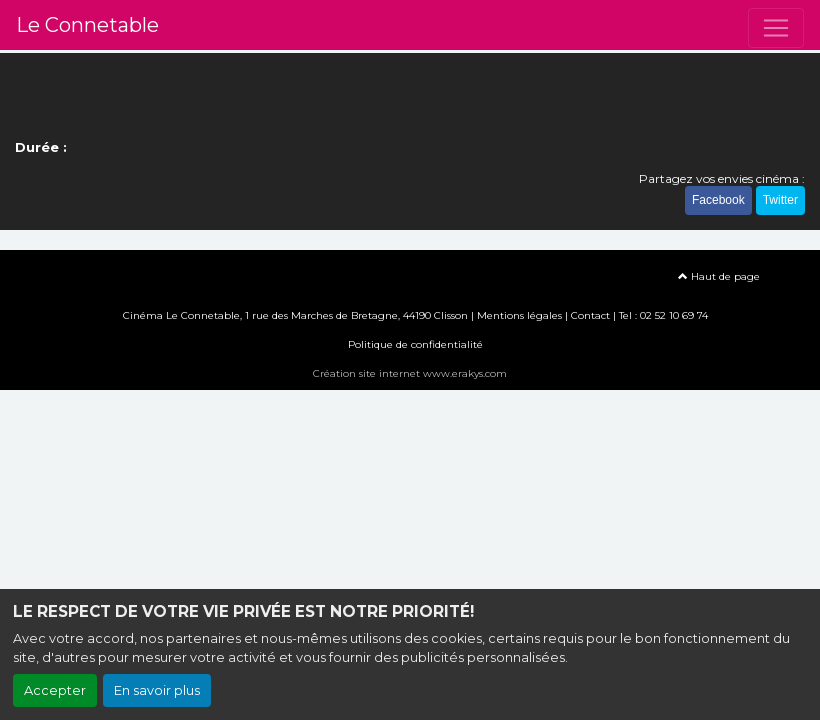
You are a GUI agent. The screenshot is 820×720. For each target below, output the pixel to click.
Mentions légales (519, 315)
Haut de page (719, 276)
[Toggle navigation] (776, 28)
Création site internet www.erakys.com (410, 373)
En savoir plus (157, 690)
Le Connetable (87, 25)
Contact (590, 315)
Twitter (780, 200)
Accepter (55, 690)
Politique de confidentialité (415, 344)
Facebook (718, 200)
